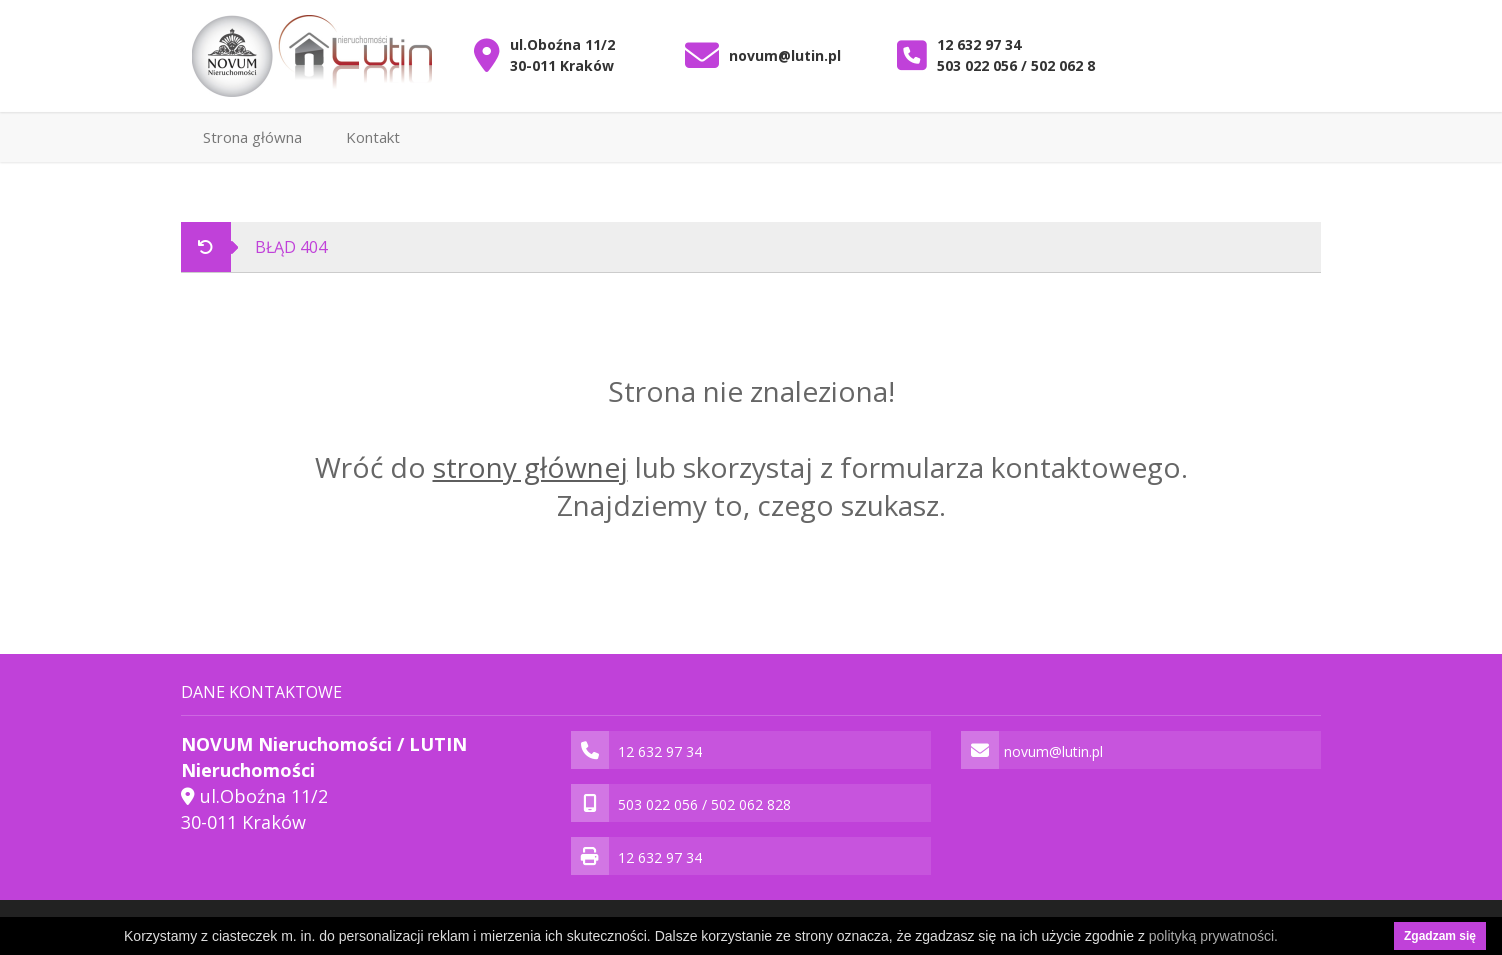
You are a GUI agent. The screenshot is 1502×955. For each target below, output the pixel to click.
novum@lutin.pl (785, 55)
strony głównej (530, 467)
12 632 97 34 (979, 44)
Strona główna (252, 137)
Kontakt (373, 137)
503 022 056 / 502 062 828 (1024, 65)
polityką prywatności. (1213, 936)
